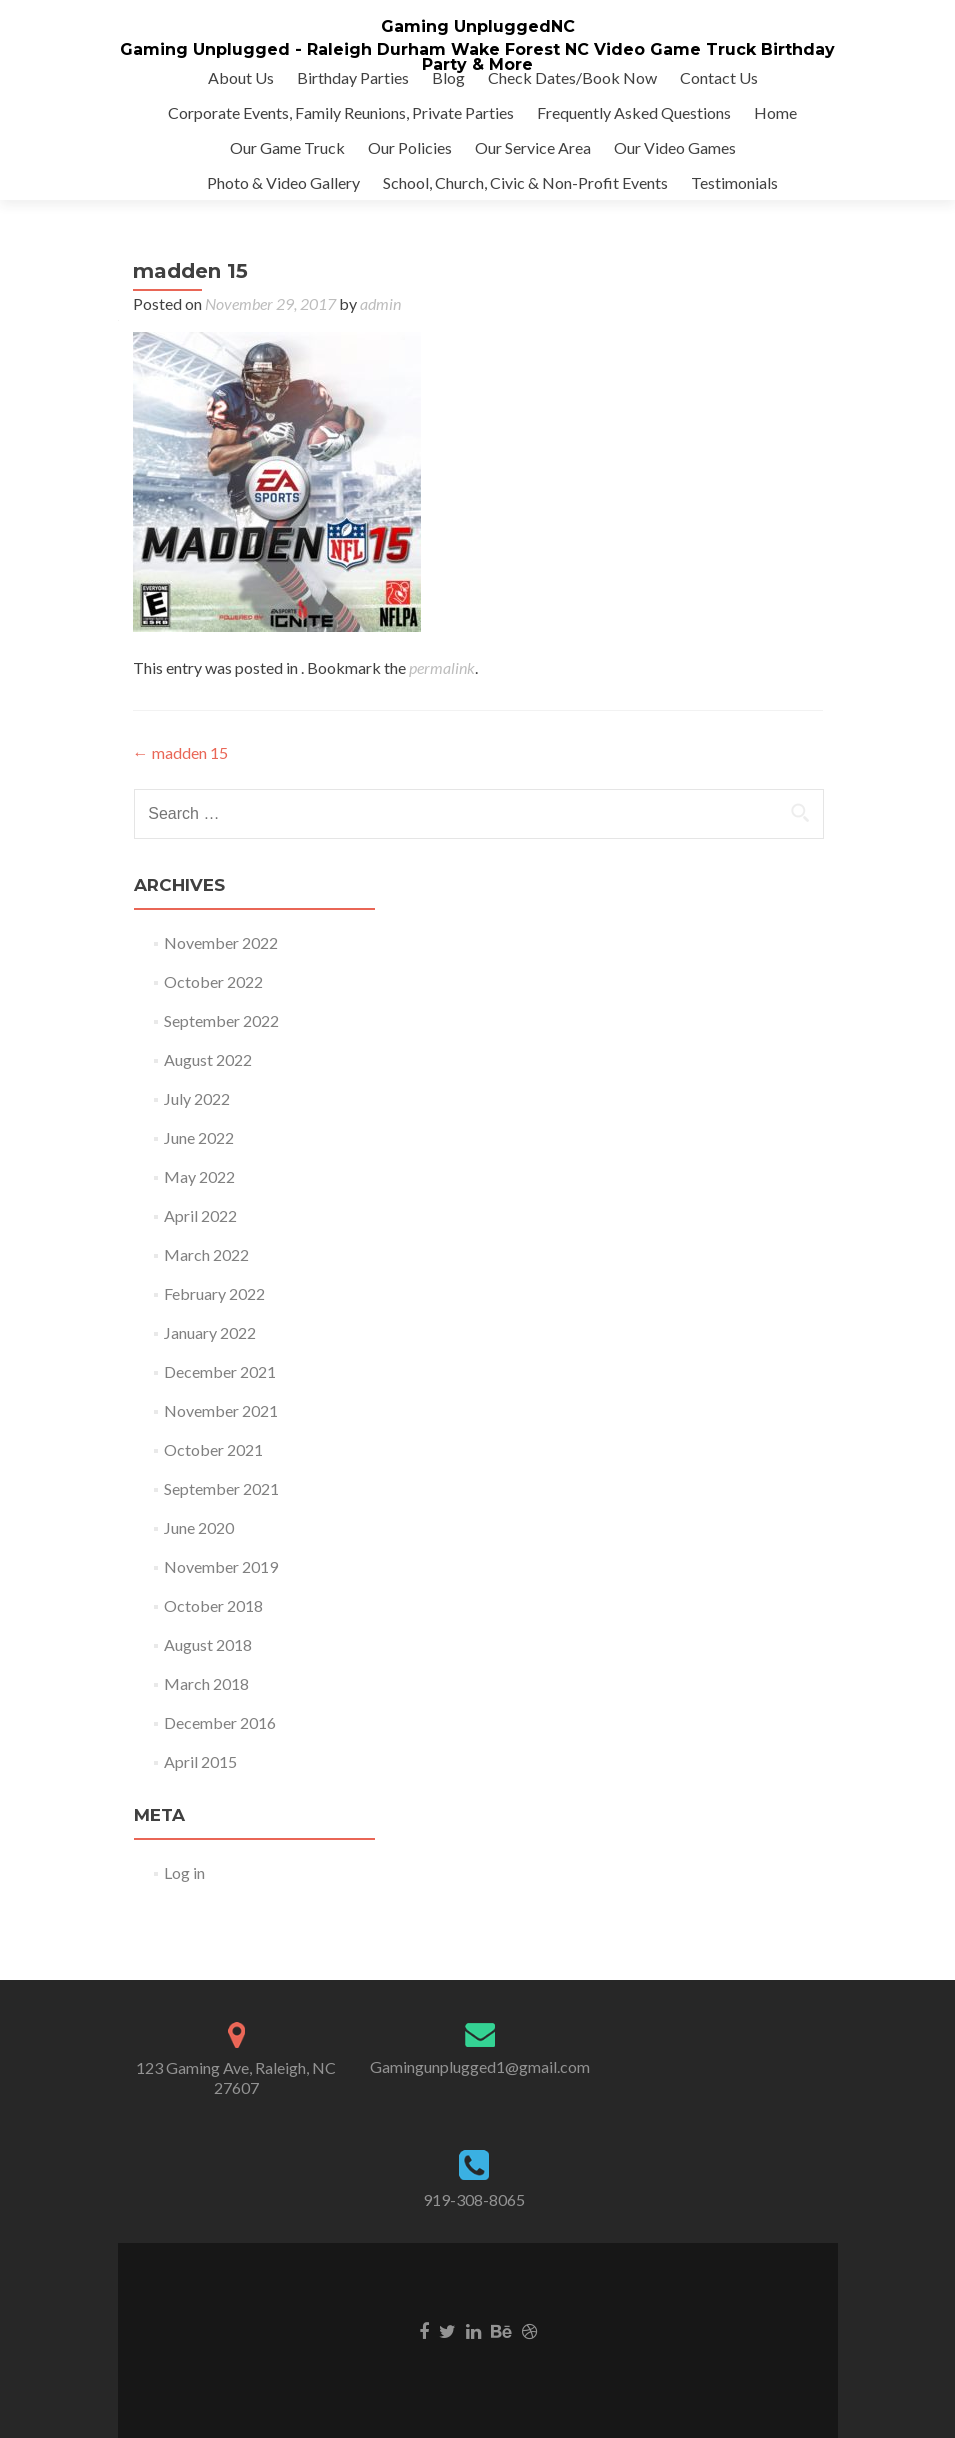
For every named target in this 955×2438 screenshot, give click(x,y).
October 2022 (213, 981)
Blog (448, 77)
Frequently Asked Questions (634, 112)
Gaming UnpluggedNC (478, 26)
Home (775, 112)
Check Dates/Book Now (572, 77)
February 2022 (214, 1293)
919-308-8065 (474, 2199)
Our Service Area (533, 147)
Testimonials (734, 182)
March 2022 (206, 1254)
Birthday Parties (353, 77)
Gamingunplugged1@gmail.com (480, 2066)
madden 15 (180, 752)
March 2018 (206, 1683)
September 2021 (221, 1488)
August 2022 (208, 1059)
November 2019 (221, 1566)
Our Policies (410, 147)
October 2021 (213, 1449)
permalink (442, 667)
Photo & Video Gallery (283, 182)
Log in (184, 1872)
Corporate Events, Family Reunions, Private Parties (341, 112)
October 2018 (213, 1605)
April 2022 (200, 1215)
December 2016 (220, 1722)
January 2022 (210, 1332)
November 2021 (221, 1410)
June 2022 (199, 1137)
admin (380, 303)
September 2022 (221, 1020)
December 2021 (220, 1371)
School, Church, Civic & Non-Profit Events (525, 182)
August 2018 (208, 1644)
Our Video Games (675, 147)
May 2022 (199, 1176)
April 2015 (200, 1761)
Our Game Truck (287, 147)
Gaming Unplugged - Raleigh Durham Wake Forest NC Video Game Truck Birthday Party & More (477, 57)
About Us (241, 77)
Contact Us (719, 77)
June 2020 (199, 1527)
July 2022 (197, 1098)
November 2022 (221, 942)
